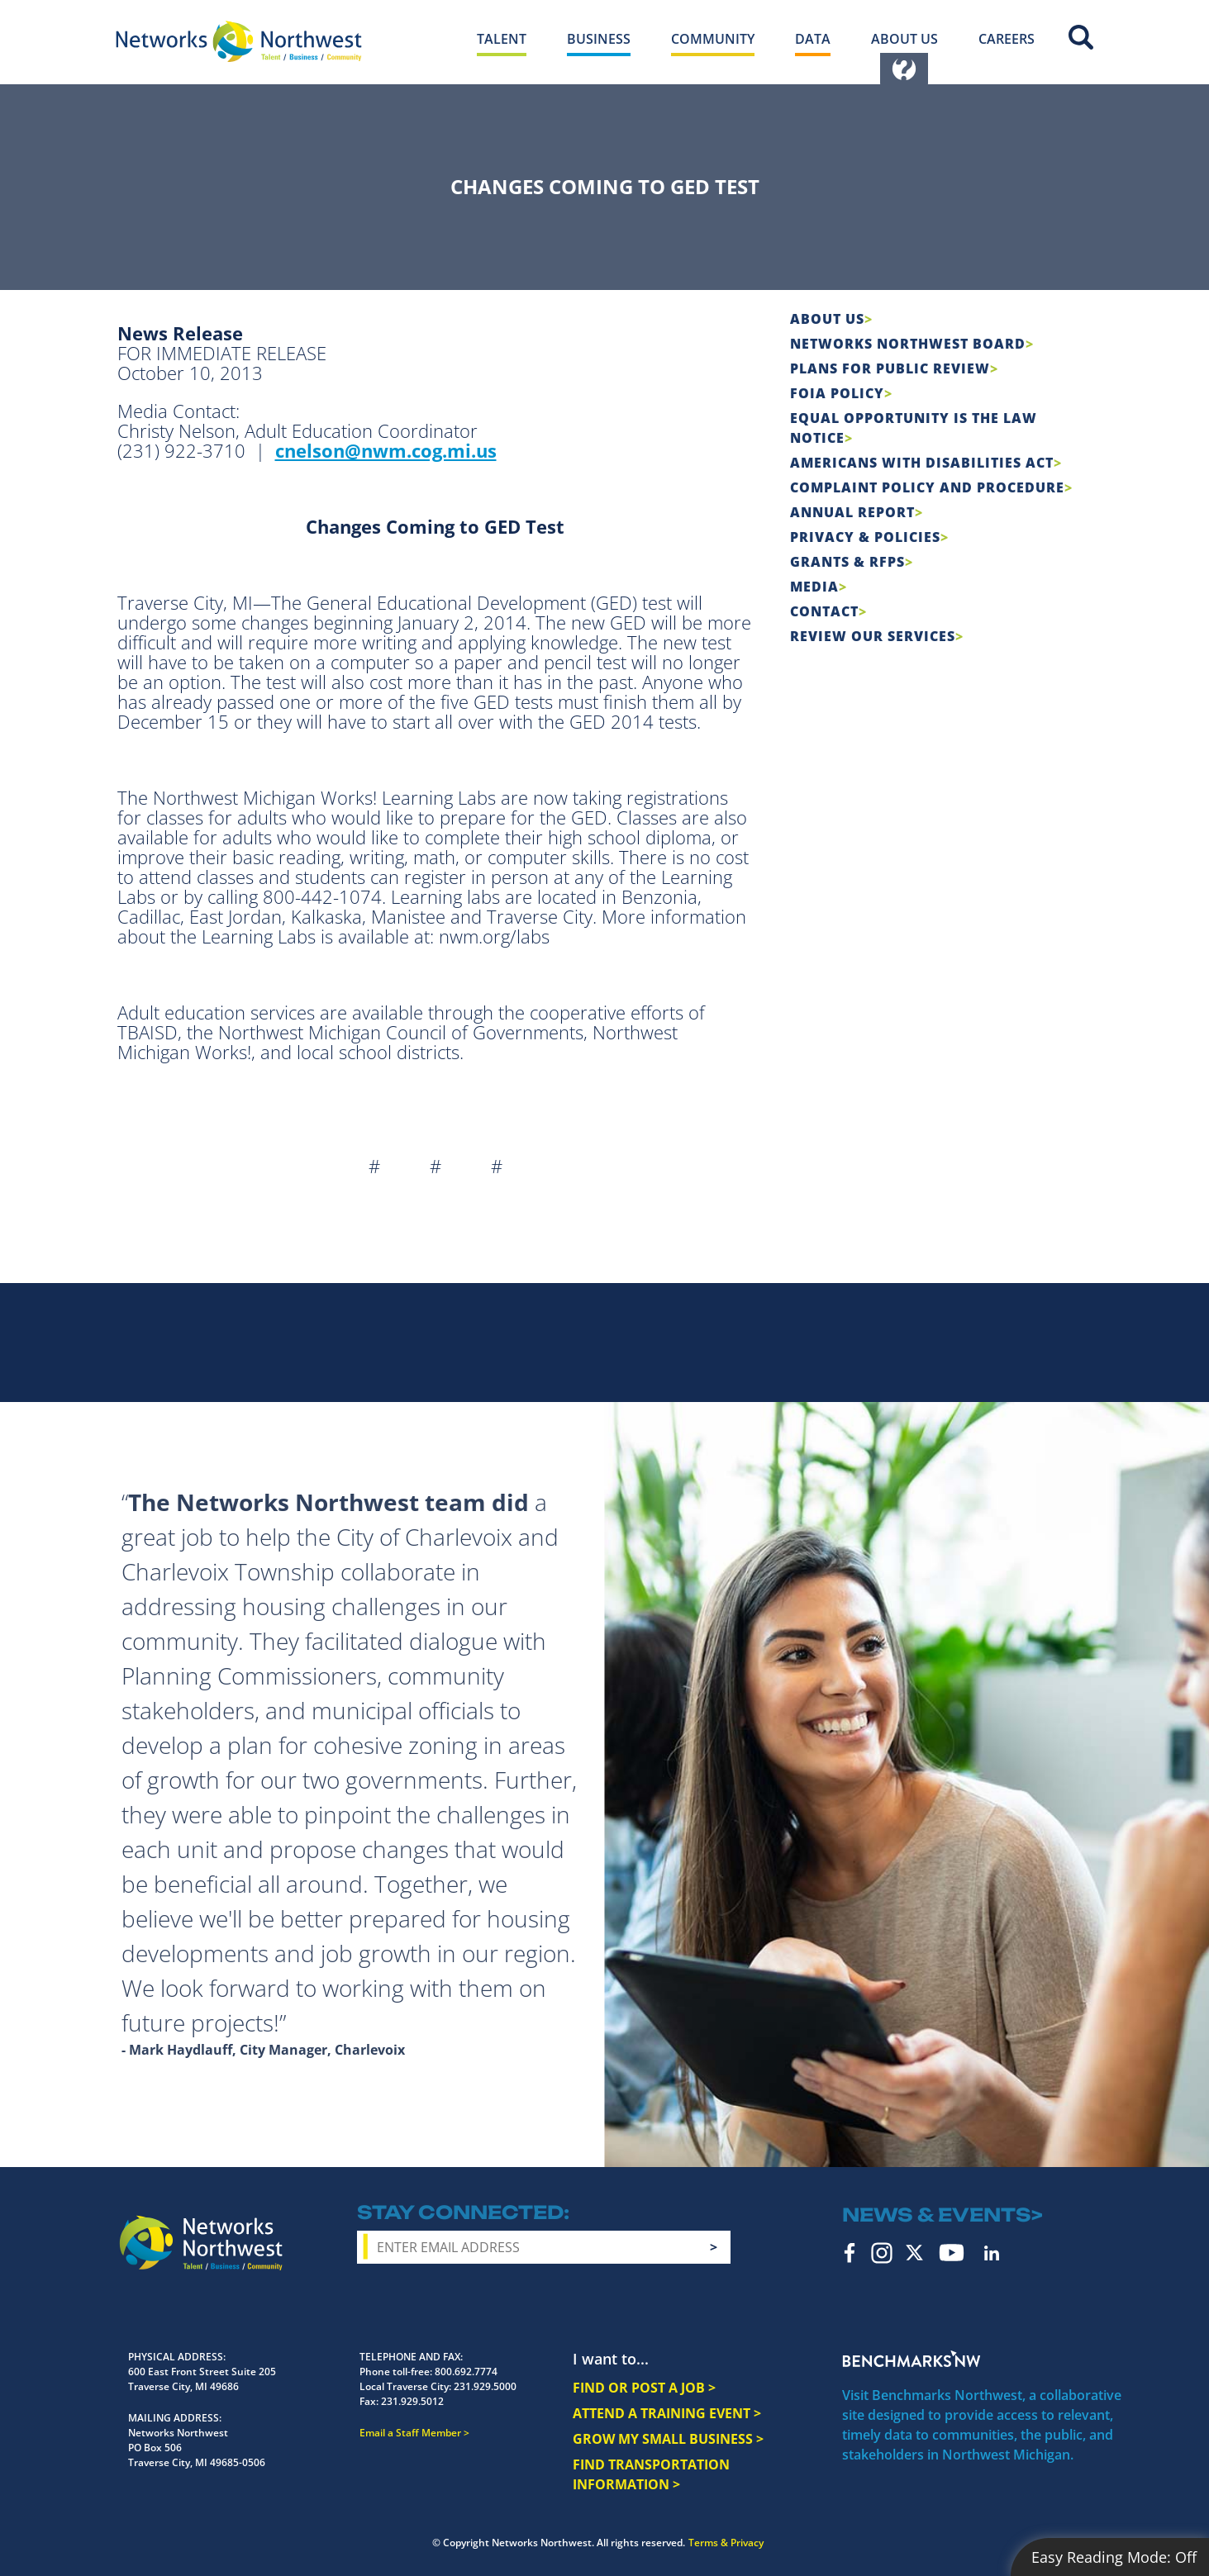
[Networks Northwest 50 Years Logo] (239, 41)
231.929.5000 (485, 2386)
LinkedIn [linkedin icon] (991, 2253)
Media (814, 586)
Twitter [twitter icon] (914, 2252)
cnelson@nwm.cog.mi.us (386, 450)
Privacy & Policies (865, 537)
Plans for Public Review (890, 368)
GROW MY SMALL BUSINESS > (668, 2439)
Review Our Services (872, 636)
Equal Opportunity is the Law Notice (913, 428)
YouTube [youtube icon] (951, 2252)
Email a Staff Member (410, 2433)
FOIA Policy (837, 393)
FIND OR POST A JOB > (644, 2388)
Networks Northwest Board (908, 344)
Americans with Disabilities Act (922, 463)
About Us (827, 319)
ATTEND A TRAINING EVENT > (667, 2413)
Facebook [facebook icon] (850, 2253)
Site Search (1081, 37)
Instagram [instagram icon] (882, 2253)
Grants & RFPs (847, 562)
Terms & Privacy (726, 2543)
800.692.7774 (466, 2372)
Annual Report (852, 512)
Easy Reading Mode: (1114, 2557)
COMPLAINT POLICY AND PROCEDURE (927, 487)
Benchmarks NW (911, 2359)
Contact (824, 611)
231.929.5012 (412, 2401)
